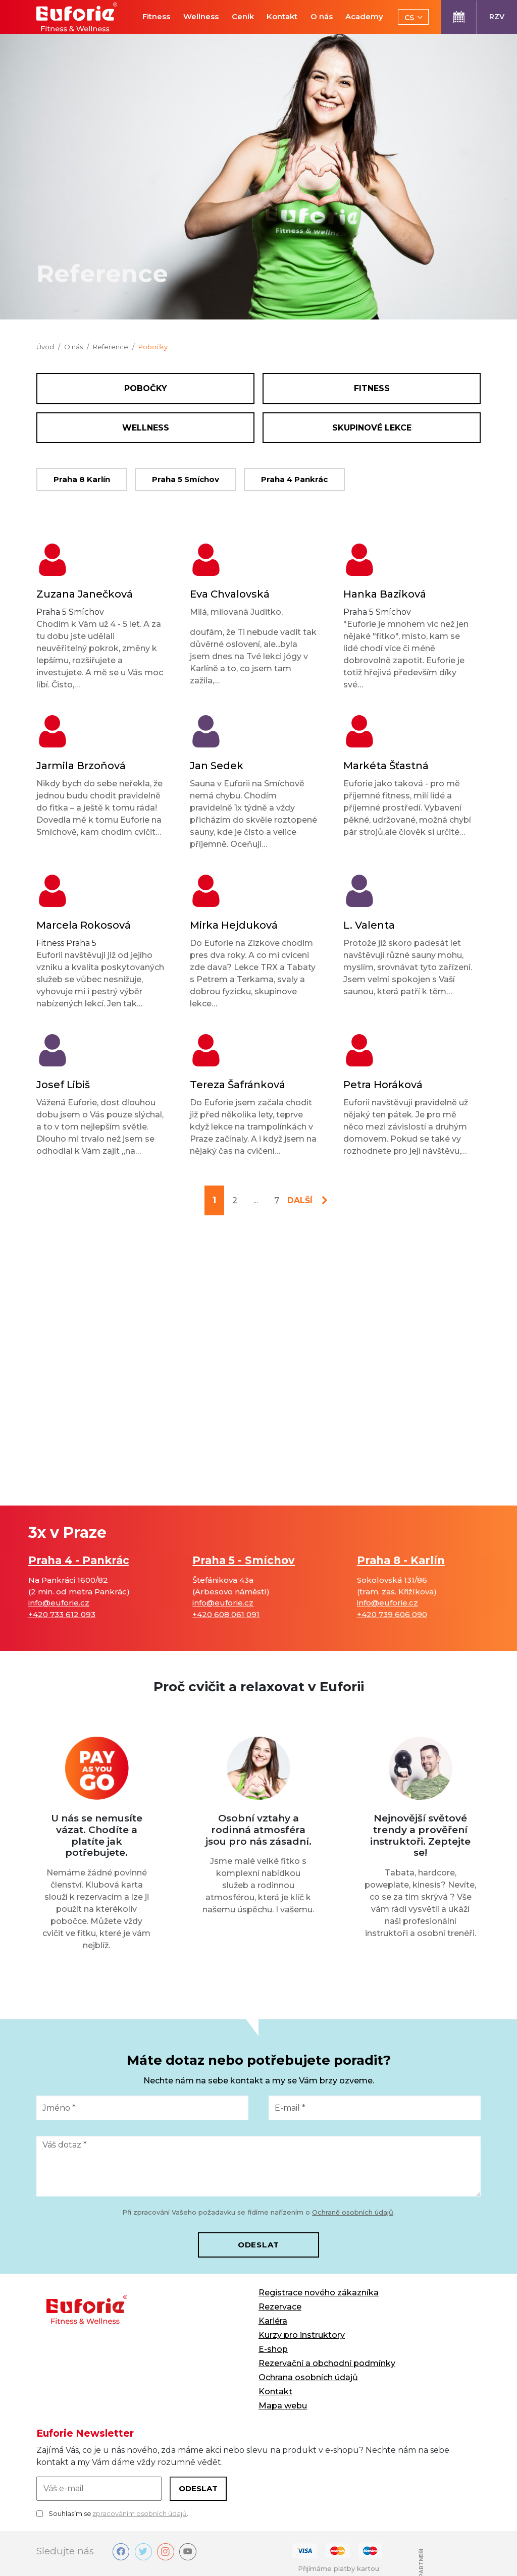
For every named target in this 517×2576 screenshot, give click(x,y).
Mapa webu (282, 2405)
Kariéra (272, 2321)
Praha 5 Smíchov (185, 479)
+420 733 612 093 (61, 1614)
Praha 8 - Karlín (401, 1560)
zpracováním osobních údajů (139, 2513)
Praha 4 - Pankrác (78, 1560)
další (300, 1200)
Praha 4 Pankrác (294, 479)
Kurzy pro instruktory (301, 2335)
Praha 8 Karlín (82, 479)
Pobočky (145, 388)
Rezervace (279, 2307)
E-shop (273, 2349)
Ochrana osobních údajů (308, 2377)
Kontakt (275, 2391)
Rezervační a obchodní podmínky (326, 2363)
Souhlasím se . (112, 2514)
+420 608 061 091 (226, 1614)
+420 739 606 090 (392, 1614)
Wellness (145, 428)
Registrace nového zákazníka (318, 2292)
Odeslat (258, 2244)
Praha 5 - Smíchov (243, 1560)
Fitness (372, 388)
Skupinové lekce (371, 428)
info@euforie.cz (58, 1602)
